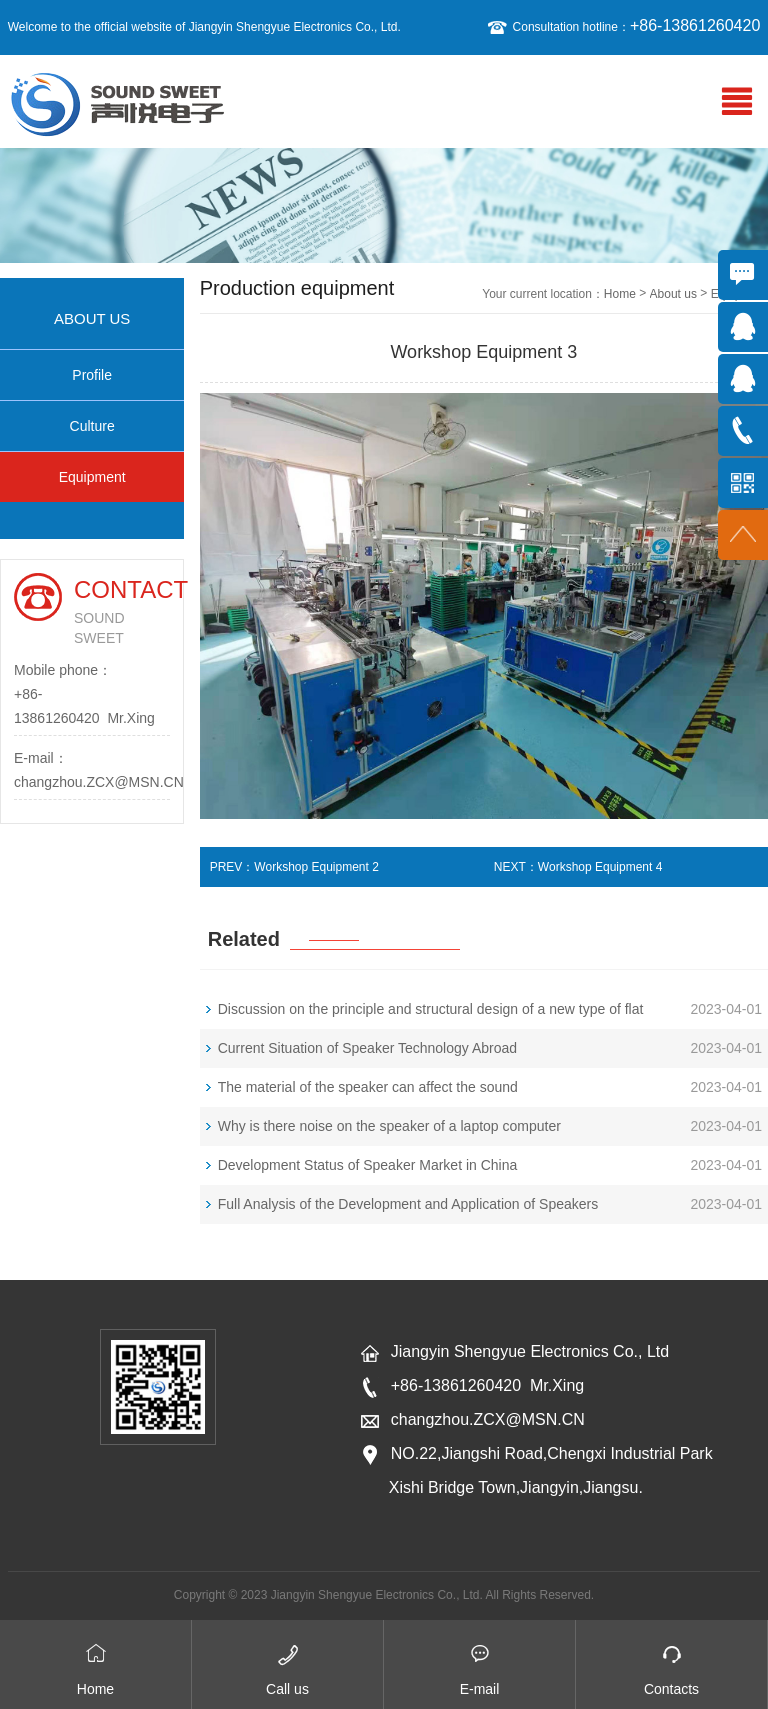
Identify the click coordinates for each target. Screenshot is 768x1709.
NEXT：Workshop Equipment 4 (578, 867)
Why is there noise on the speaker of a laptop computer (389, 1126)
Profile (92, 375)
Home (620, 294)
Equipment (92, 477)
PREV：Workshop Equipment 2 (294, 867)
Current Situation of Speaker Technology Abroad (367, 1048)
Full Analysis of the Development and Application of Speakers (408, 1204)
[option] (384, 205)
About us (673, 294)
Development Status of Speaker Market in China (368, 1165)
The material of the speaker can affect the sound (368, 1087)
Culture (92, 426)
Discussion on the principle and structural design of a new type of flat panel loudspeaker (431, 1015)
